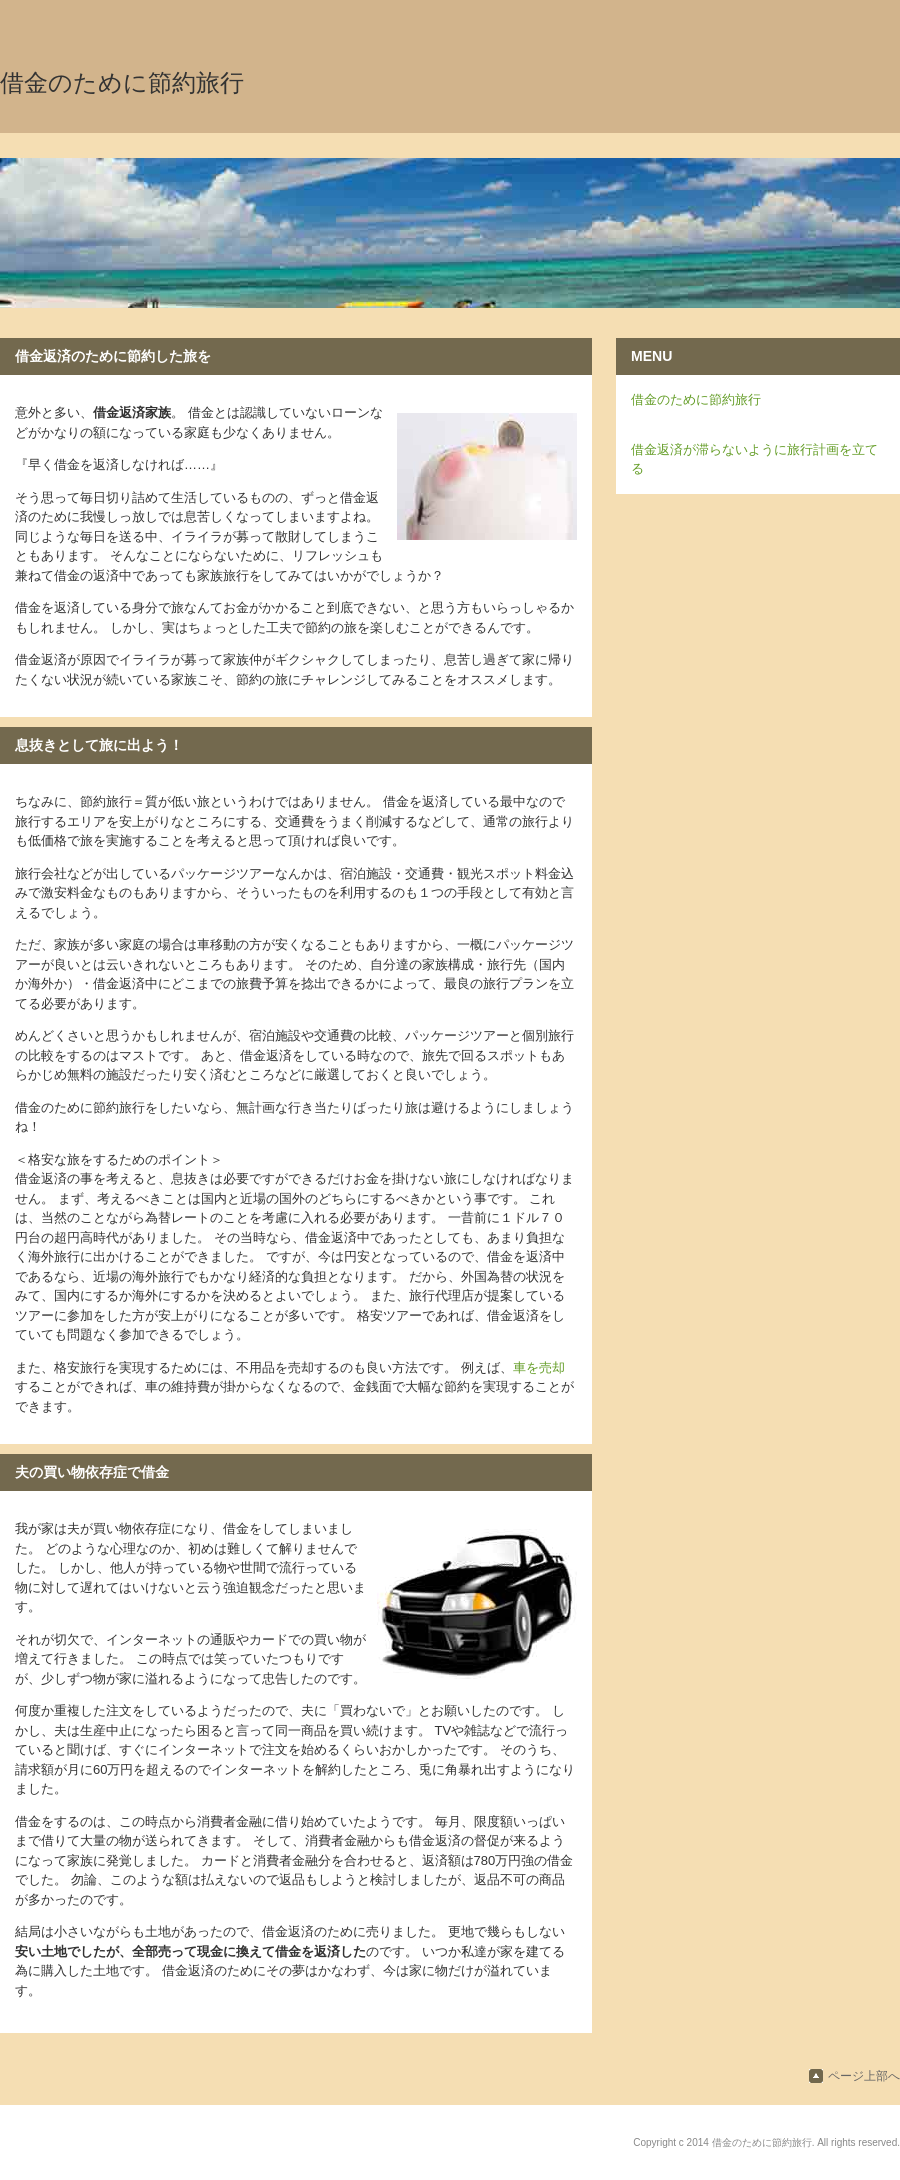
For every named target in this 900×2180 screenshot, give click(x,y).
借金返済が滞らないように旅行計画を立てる (754, 459)
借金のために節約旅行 (122, 83)
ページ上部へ (864, 2076)
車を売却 (539, 1367)
